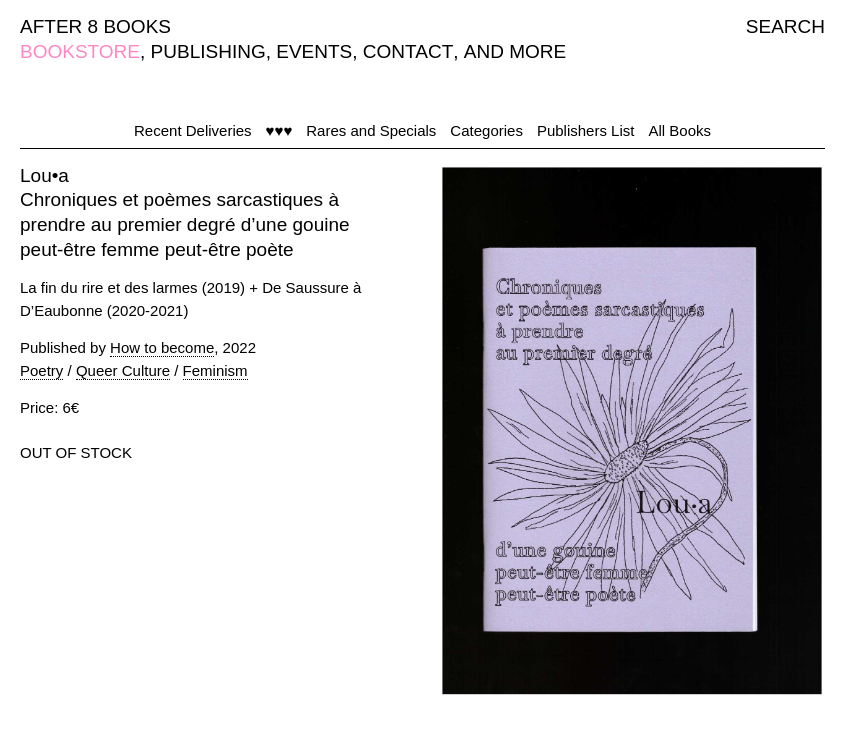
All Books (679, 130)
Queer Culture (123, 370)
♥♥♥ (279, 130)
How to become (162, 347)
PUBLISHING (208, 51)
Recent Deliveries (193, 130)
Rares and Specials (371, 130)
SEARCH (785, 26)
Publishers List (586, 130)
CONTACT (408, 51)
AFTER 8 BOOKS (95, 26)
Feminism (215, 370)
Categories (486, 130)
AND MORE (515, 51)
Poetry (41, 370)
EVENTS (314, 51)
